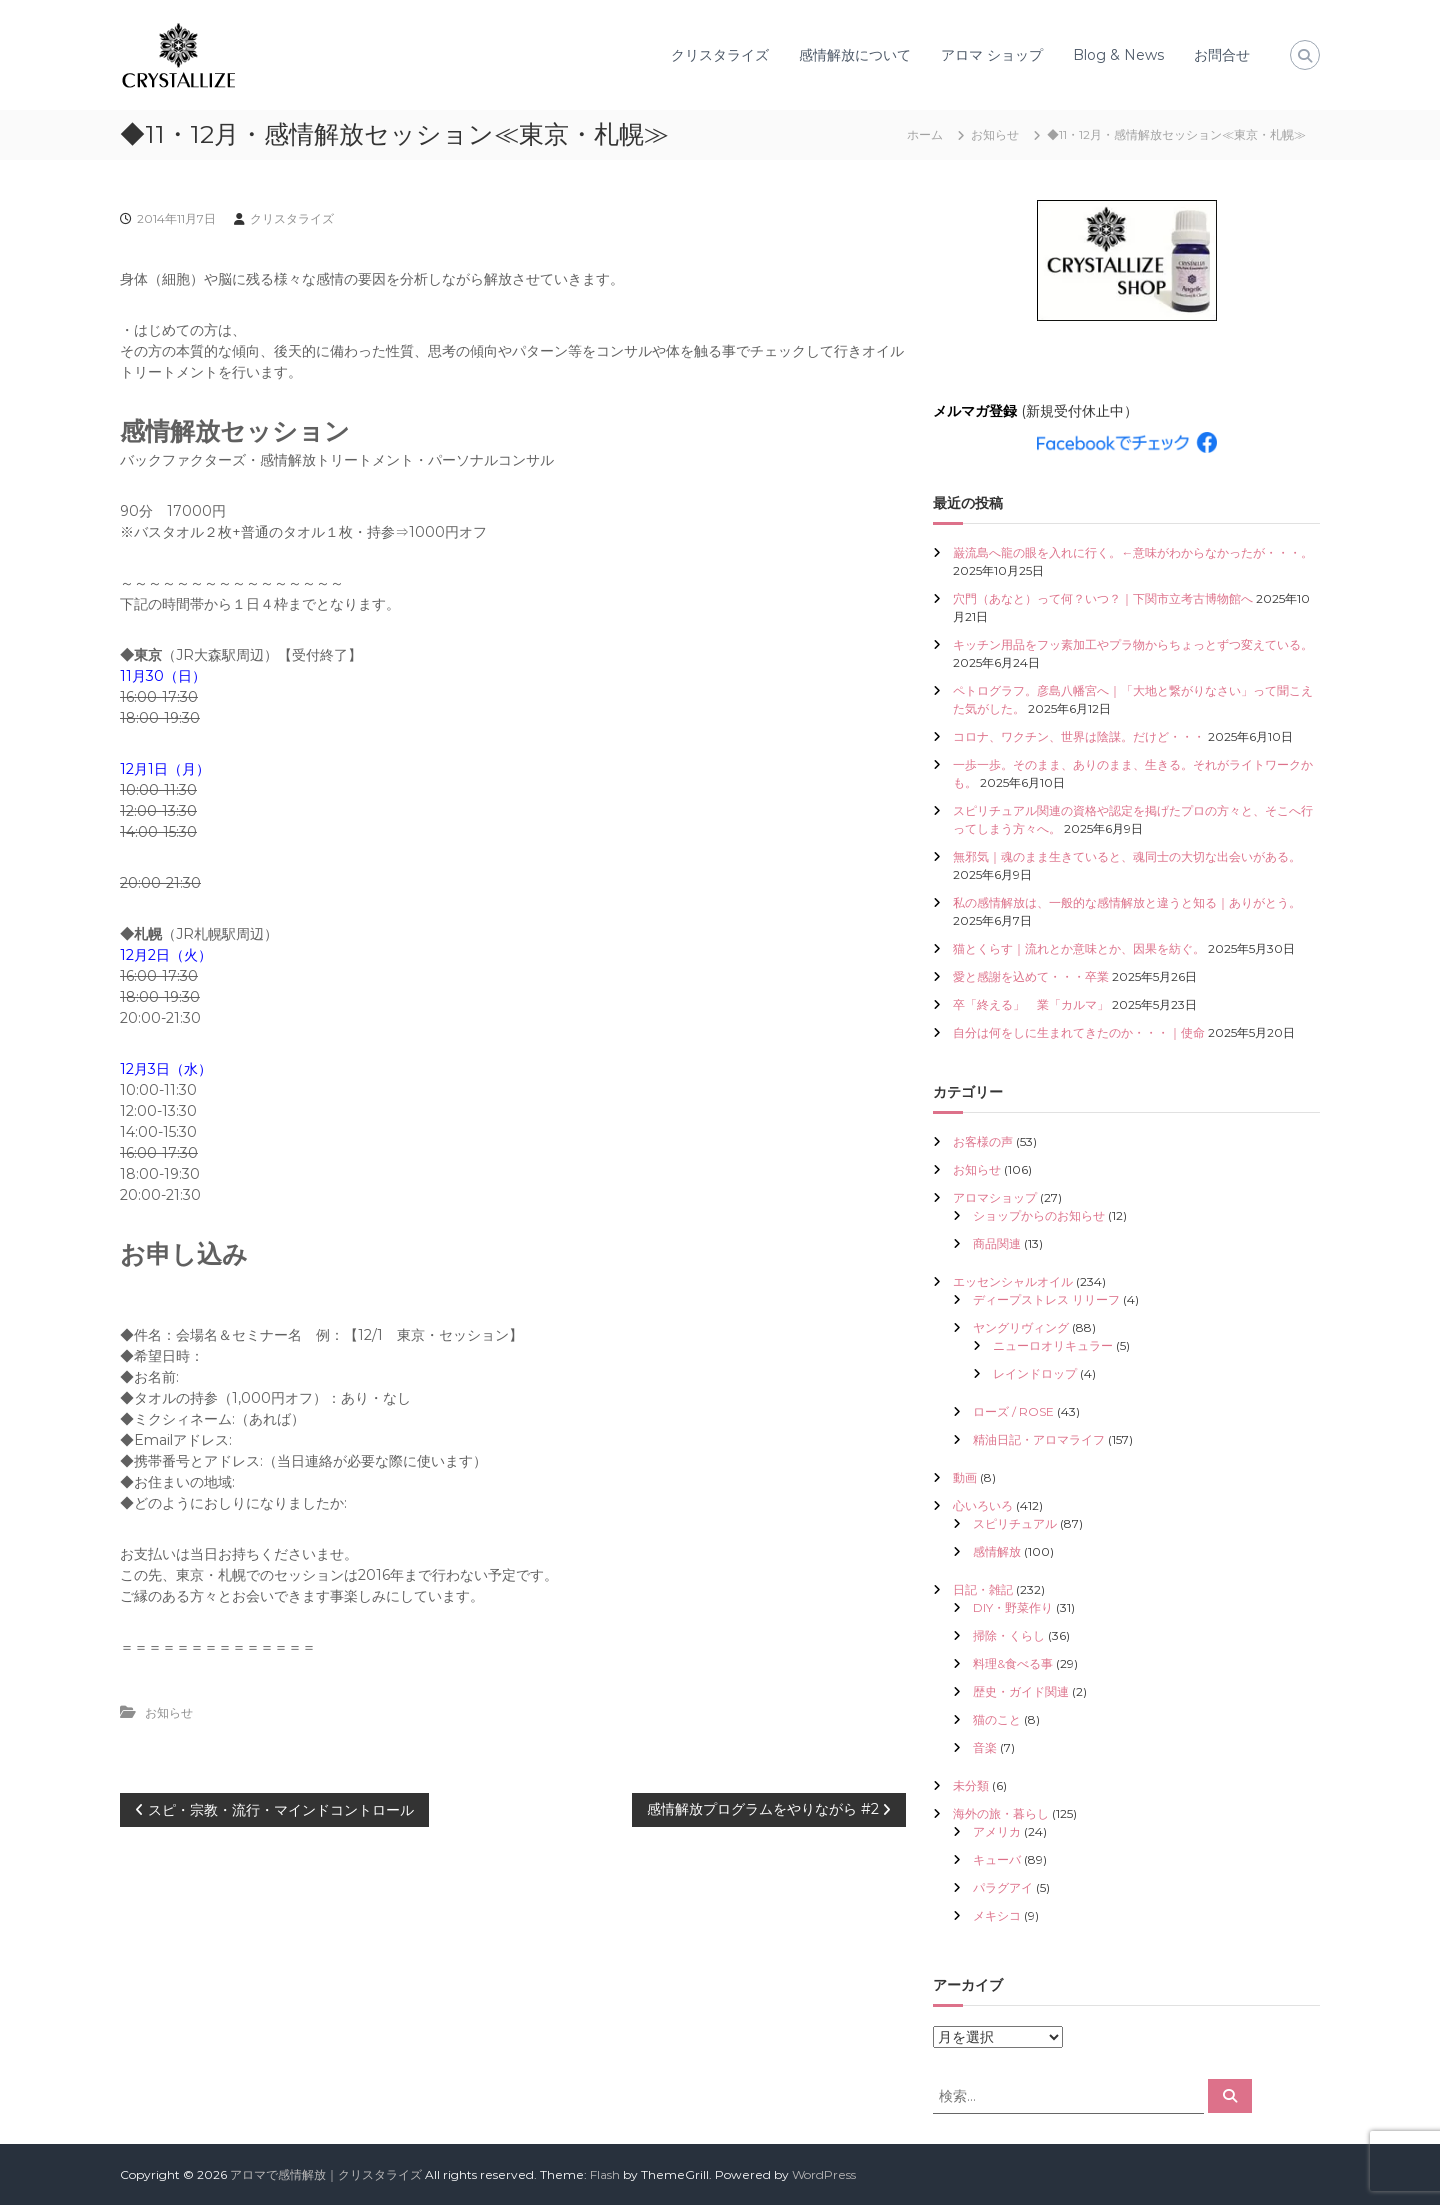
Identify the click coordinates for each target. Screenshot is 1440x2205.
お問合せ (1222, 55)
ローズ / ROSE (1013, 1411)
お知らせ (995, 134)
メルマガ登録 (975, 411)
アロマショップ (995, 1197)
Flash (605, 2174)
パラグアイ (1003, 1887)
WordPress (824, 2174)
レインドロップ (1035, 1373)
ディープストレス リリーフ (1046, 1299)
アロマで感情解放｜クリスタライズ (326, 2174)
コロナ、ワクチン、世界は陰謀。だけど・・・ (1079, 736)
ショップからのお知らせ (1039, 1215)
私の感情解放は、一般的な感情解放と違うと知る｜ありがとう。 (1127, 902)
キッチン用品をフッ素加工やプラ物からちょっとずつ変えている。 (1133, 644)
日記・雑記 (983, 1589)
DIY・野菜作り (1013, 1607)
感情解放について (855, 55)
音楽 (985, 1747)
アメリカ (997, 1831)
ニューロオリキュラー (1053, 1345)
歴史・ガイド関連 (1021, 1691)
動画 (965, 1477)
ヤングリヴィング (1021, 1327)
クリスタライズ (720, 55)
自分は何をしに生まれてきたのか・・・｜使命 (1079, 1032)
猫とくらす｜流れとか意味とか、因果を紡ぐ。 (1079, 948)
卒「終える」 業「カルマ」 (1031, 1004)
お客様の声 (983, 1141)
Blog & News (1118, 55)
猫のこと (997, 1719)
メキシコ (997, 1915)
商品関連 (997, 1243)
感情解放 (997, 1551)
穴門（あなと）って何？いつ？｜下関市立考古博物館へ (1103, 598)
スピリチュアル (1015, 1523)
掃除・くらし (1009, 1635)
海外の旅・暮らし (1001, 1813)
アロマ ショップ (992, 55)
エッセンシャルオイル (1013, 1281)
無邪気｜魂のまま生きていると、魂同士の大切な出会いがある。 (1127, 856)
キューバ (997, 1859)
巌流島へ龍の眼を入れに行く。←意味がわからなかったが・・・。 (1133, 552)
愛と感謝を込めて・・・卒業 (1031, 976)
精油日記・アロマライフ (1039, 1439)
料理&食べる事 (1013, 1663)
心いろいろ (983, 1505)
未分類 (971, 1785)
